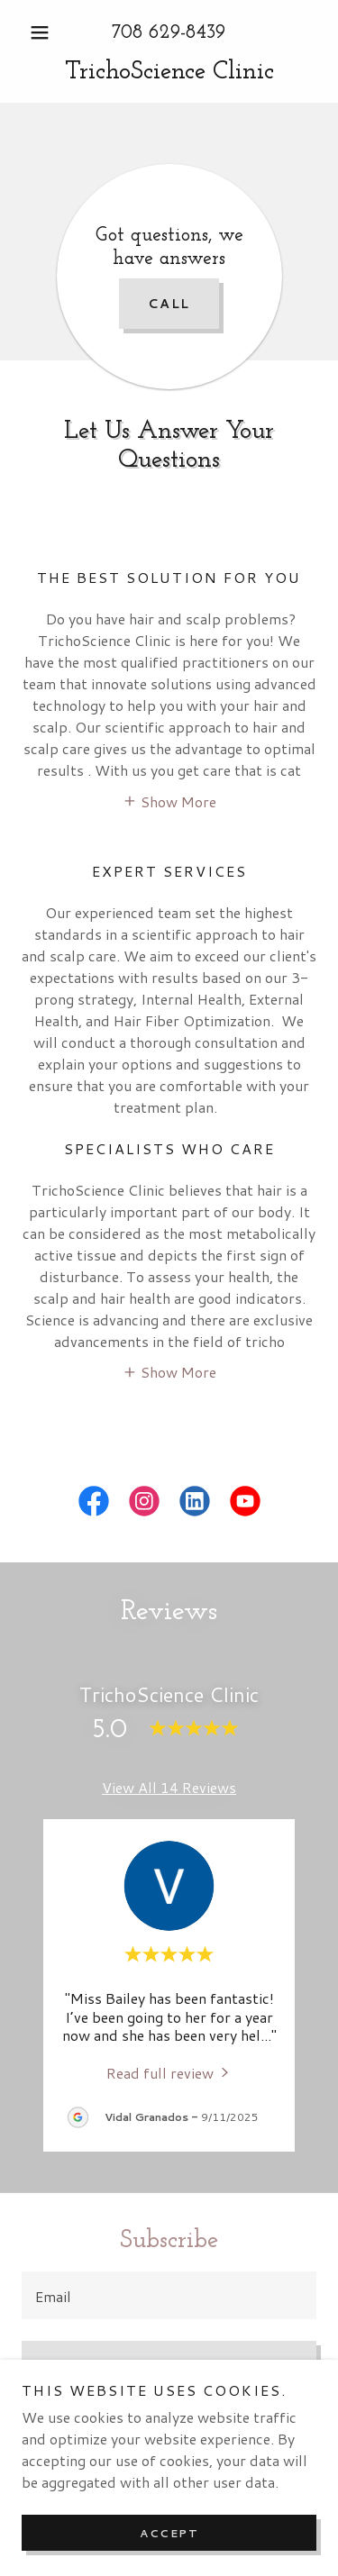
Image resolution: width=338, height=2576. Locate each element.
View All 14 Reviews (169, 1787)
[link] (169, 73)
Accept (169, 2533)
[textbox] (169, 2295)
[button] (44, 32)
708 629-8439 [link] (168, 33)
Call (169, 304)
